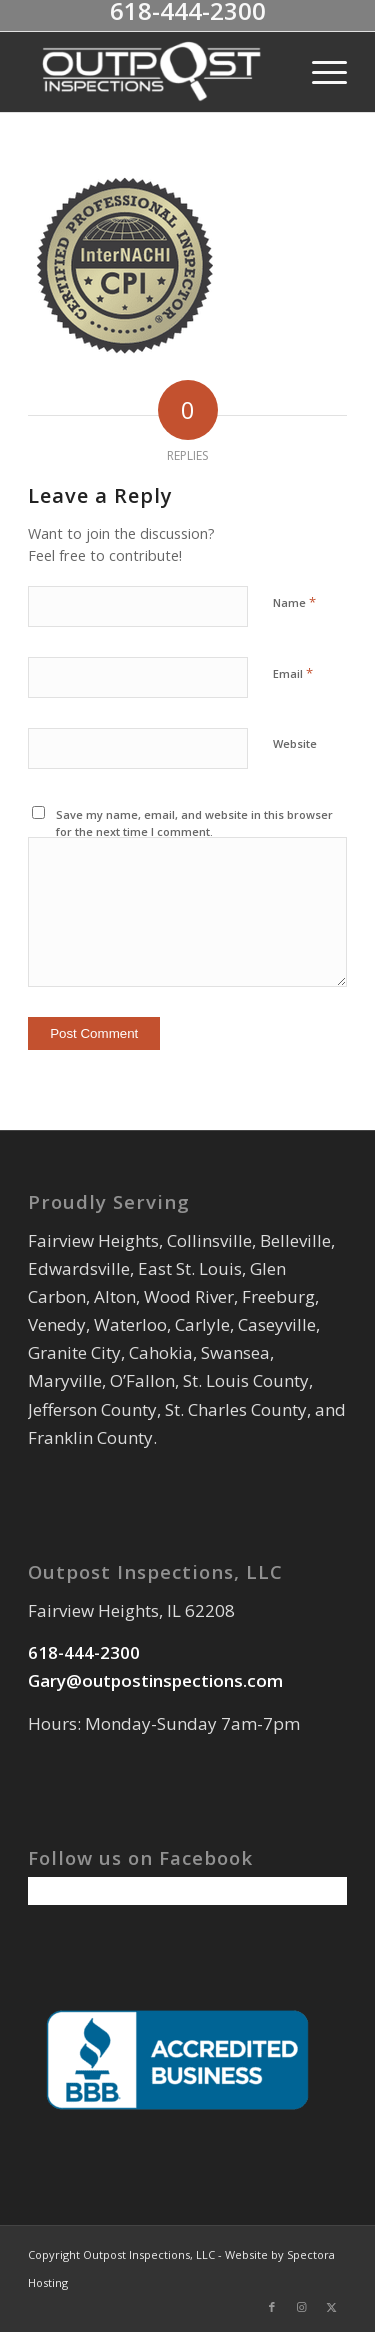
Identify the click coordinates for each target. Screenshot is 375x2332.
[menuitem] (319, 72)
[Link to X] (332, 2307)
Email (293, 673)
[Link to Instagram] (302, 2307)
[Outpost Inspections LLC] (155, 72)
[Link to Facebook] (272, 2307)
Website (295, 743)
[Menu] (319, 72)
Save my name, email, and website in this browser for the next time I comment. (194, 823)
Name (294, 602)
